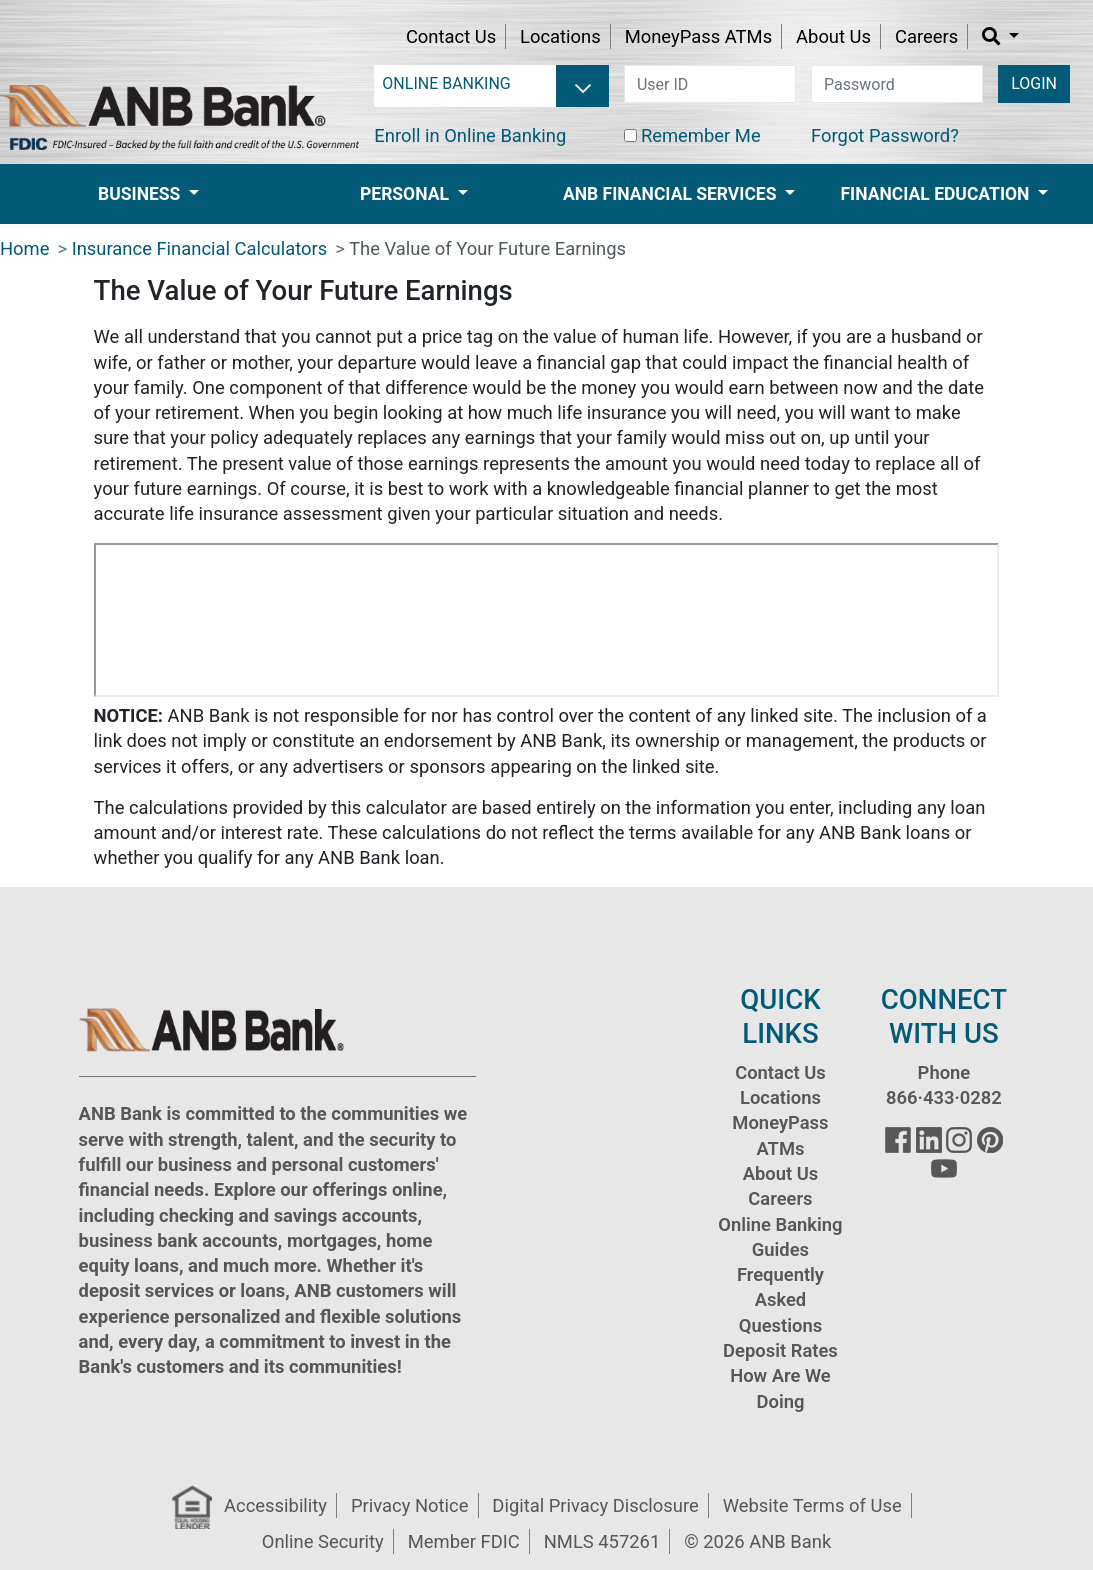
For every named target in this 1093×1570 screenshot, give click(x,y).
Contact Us (451, 36)
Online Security (323, 1541)
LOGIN (1034, 83)
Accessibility (275, 1505)
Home (25, 248)
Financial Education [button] (937, 194)
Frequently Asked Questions (780, 1300)
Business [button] (141, 194)
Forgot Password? (885, 135)
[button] (1000, 36)
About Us (833, 36)
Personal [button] (406, 194)
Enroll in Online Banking (470, 135)
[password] (897, 84)
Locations (560, 36)
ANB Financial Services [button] (672, 194)
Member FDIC (464, 1541)
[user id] (710, 84)
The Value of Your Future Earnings (487, 248)
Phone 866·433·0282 (944, 1085)
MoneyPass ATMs (698, 36)
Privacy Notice (409, 1505)
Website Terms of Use (812, 1505)
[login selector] (491, 84)
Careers (926, 36)
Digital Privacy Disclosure (595, 1505)
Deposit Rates (780, 1350)
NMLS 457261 (602, 1541)
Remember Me (701, 135)
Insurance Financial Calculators (200, 248)
